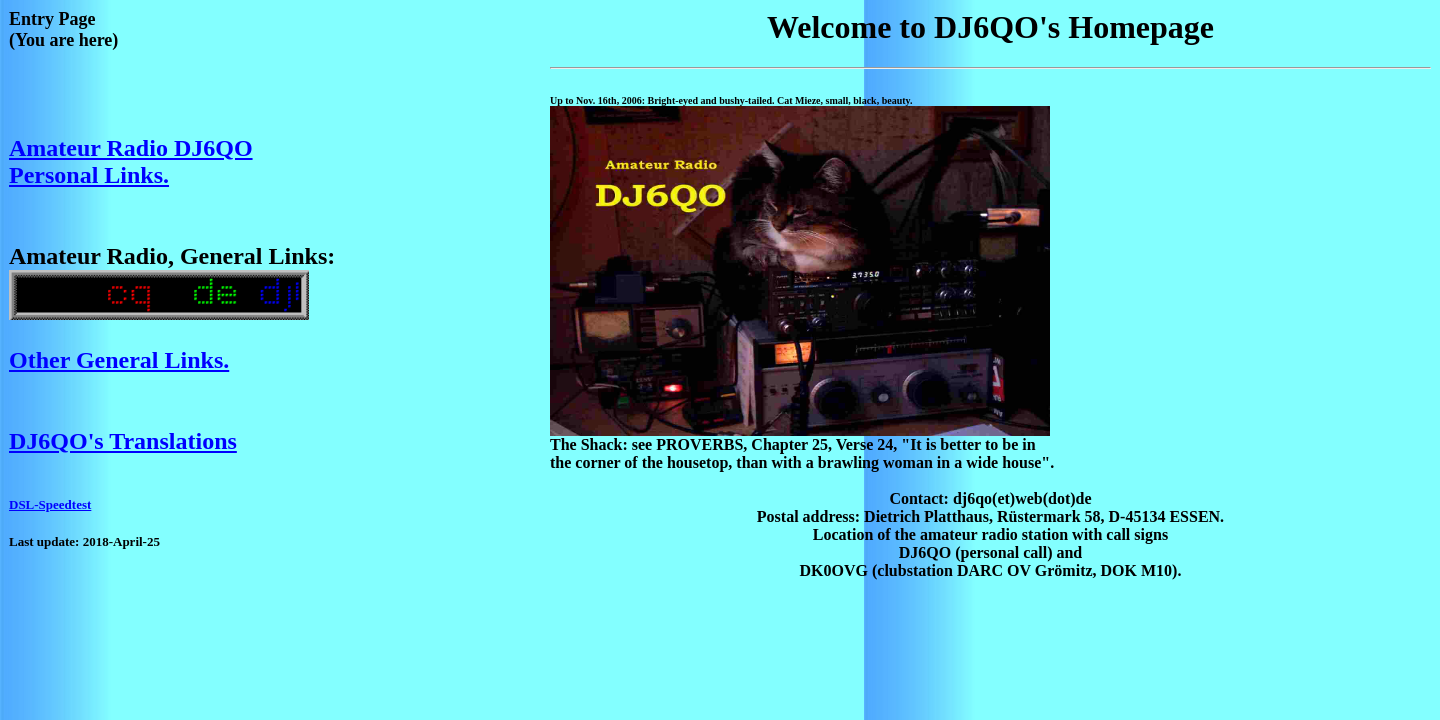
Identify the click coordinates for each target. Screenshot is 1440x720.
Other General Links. (119, 360)
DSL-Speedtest (50, 504)
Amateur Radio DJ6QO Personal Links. (131, 161)
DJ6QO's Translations (123, 441)
